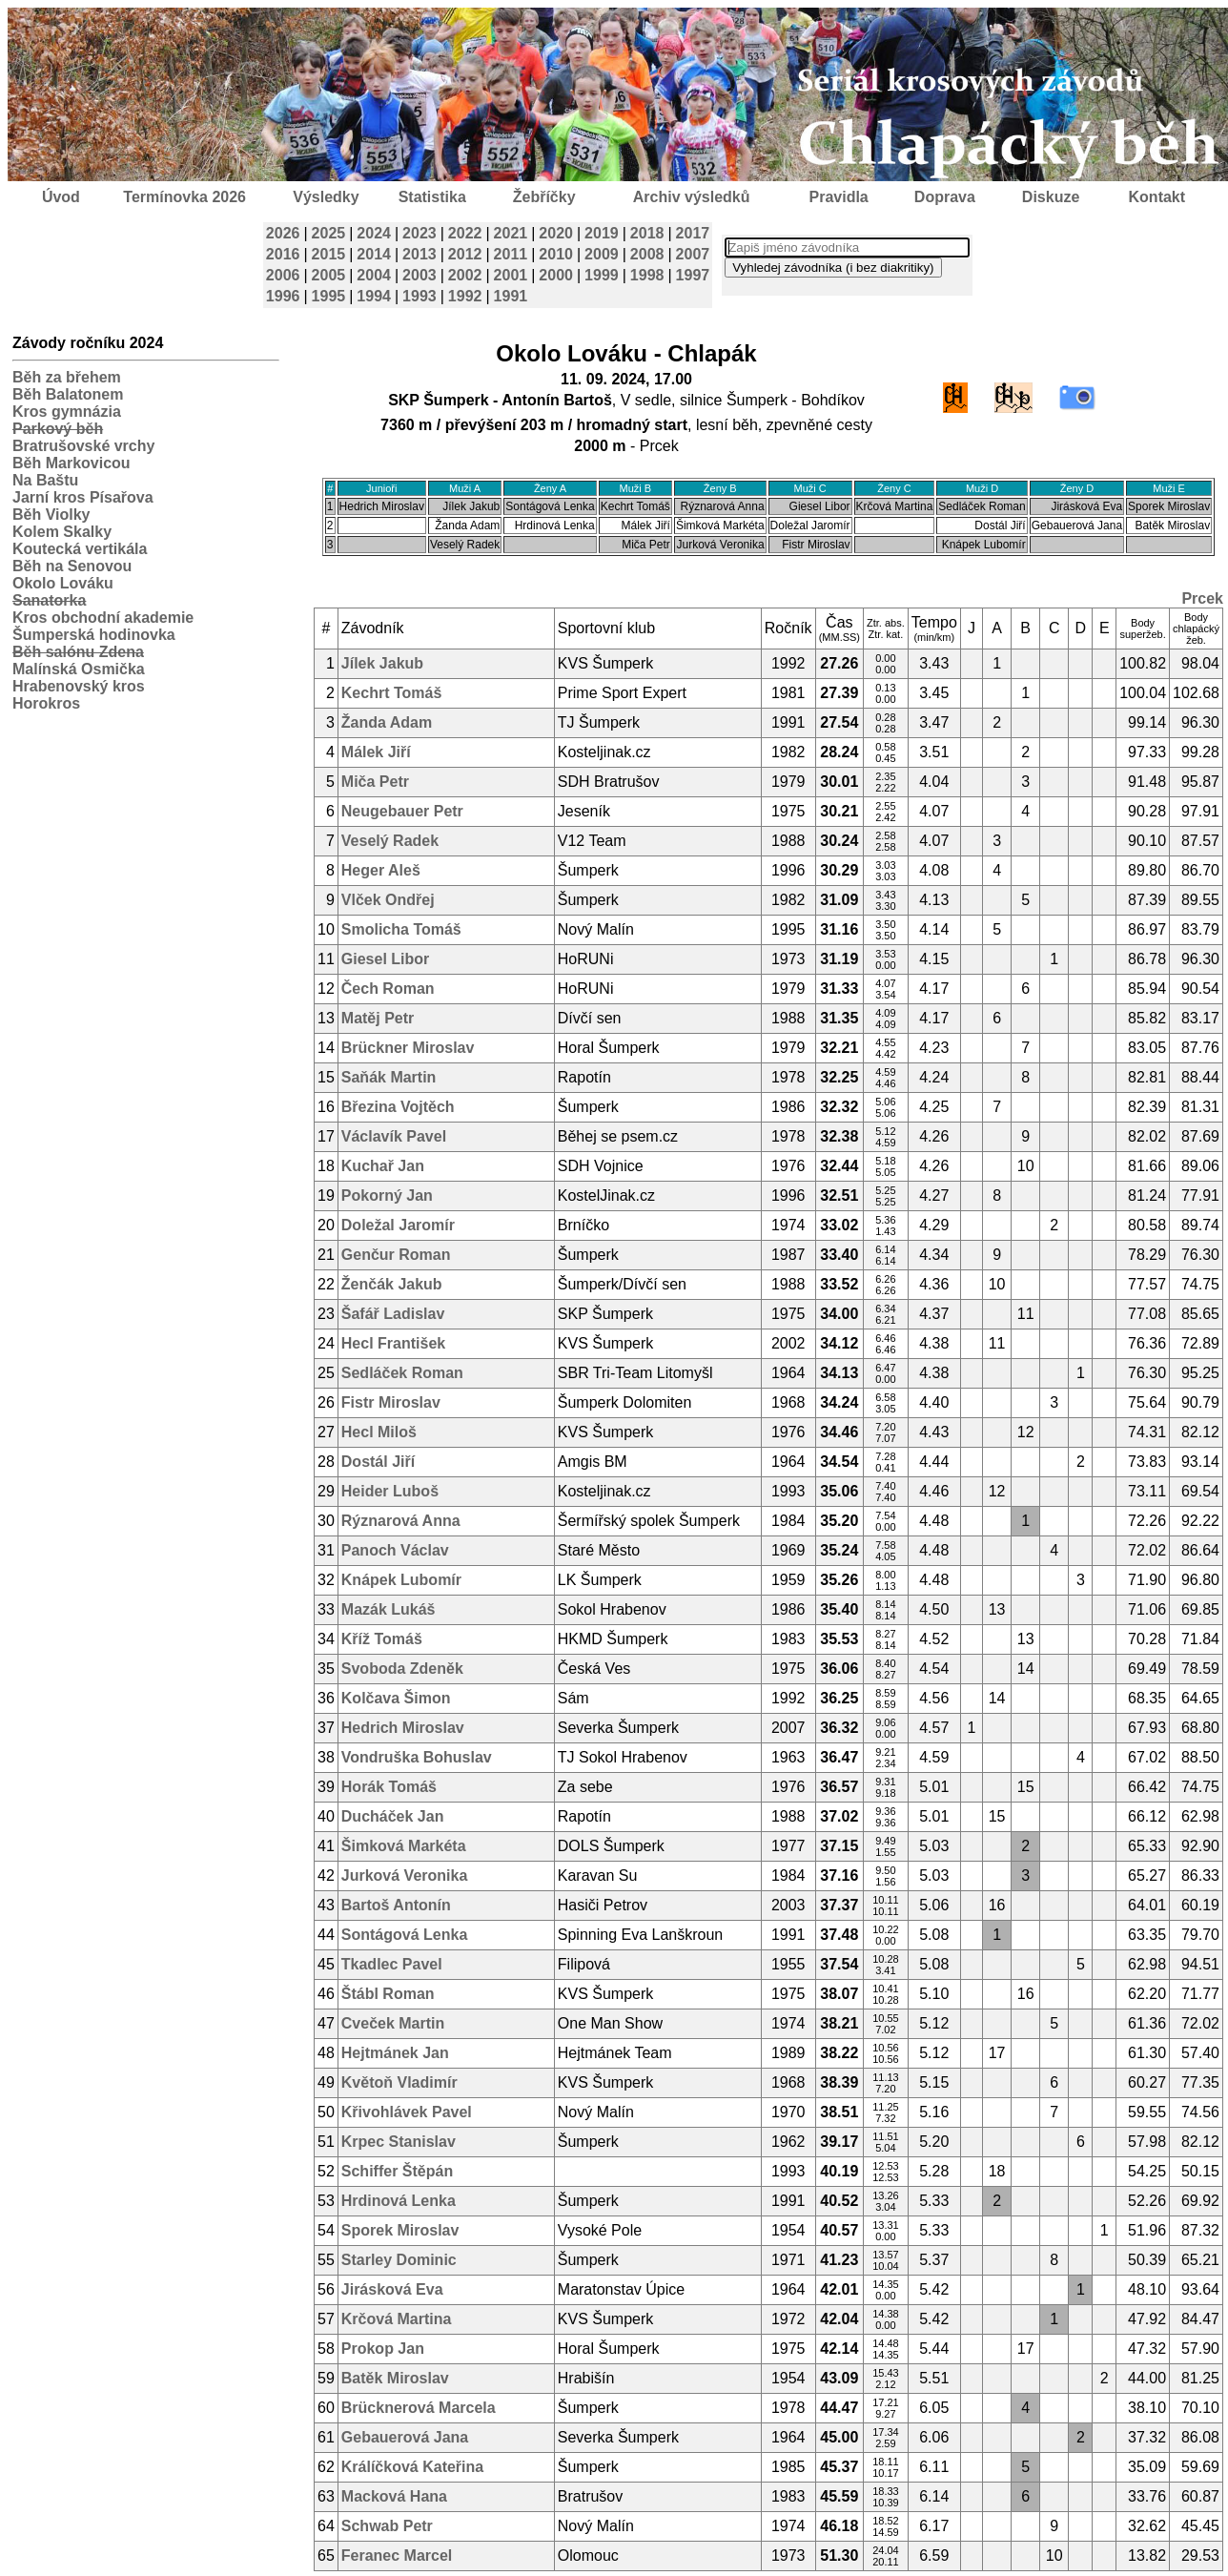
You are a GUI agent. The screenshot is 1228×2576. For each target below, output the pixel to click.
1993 (419, 296)
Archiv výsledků (691, 197)
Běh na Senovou (72, 566)
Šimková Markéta (403, 1846)
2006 (283, 275)
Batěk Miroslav (395, 2378)
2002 (465, 275)
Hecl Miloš (379, 1432)
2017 (693, 233)
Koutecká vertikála (79, 549)
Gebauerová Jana (404, 2437)
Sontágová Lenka (404, 1935)
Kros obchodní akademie (103, 617)
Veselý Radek (390, 841)
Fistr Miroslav (390, 1402)
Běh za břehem (66, 377)
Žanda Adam (386, 722)
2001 (511, 275)
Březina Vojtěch (398, 1107)
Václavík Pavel (393, 1136)
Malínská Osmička (78, 669)
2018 (647, 233)
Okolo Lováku (62, 583)
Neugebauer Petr (402, 811)
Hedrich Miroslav (402, 1728)
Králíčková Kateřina (412, 2467)
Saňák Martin (389, 1077)
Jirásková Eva (392, 2289)
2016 (283, 254)
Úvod (61, 197)
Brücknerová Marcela (418, 2408)
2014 (374, 254)
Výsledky (325, 197)
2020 (556, 233)
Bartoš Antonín (396, 1905)
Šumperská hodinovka (93, 635)
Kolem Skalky (62, 532)
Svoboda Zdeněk (402, 1668)
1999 (601, 275)
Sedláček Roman (402, 1373)
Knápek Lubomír (401, 1580)
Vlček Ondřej (388, 900)
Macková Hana (394, 2496)
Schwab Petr (387, 2526)
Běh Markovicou (71, 463)
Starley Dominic (399, 2260)
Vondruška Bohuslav (416, 1757)
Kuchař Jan (382, 1166)
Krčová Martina (396, 2319)
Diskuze (1050, 197)
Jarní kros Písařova (83, 497)
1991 (511, 296)
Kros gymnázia (66, 411)
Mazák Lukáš (388, 1609)
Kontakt (1157, 197)
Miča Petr (375, 781)
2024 (374, 233)
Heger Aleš (380, 870)
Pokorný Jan (387, 1195)
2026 (283, 233)
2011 (511, 254)
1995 (329, 296)
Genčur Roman (396, 1255)
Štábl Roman (388, 1994)
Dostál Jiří (378, 1461)
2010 (556, 254)
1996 (283, 296)
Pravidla (838, 197)
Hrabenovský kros (78, 686)
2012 (465, 254)
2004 (374, 275)
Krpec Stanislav (398, 2141)
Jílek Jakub (382, 663)
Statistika (432, 197)
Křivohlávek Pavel (406, 2112)
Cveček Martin (393, 2023)
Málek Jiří (376, 752)
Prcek (1202, 598)
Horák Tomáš (389, 1787)
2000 (556, 275)
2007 (693, 254)
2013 (419, 254)
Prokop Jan (382, 2348)
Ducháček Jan (392, 1816)
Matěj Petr (377, 1018)
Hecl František (393, 1343)
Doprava (944, 197)
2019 (601, 233)
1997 (693, 275)
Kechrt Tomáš (391, 693)
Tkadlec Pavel (391, 1964)
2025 (329, 233)
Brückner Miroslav (408, 1048)
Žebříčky (544, 197)
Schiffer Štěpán (397, 2171)
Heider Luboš (390, 1491)
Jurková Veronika (404, 1875)
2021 (511, 233)
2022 (465, 233)
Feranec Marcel (397, 2555)
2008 (647, 254)
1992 (465, 296)
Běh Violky (51, 514)
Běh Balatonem (67, 394)
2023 (419, 233)
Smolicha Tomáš (401, 929)
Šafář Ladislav (393, 1314)
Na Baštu (45, 480)
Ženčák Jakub (391, 1284)
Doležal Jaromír (398, 1225)
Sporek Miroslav (400, 2230)
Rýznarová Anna (400, 1521)
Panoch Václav (395, 1550)
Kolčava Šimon (396, 1698)
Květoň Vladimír (399, 2082)
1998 (647, 275)
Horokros (46, 703)
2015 (329, 254)
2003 (419, 275)
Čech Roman (388, 988)
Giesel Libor (385, 959)
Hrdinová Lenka (398, 2201)
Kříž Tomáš (381, 1639)
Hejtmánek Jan (395, 2053)
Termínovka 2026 (184, 197)
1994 (374, 296)
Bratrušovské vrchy (83, 446)
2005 (329, 275)
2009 (601, 254)
